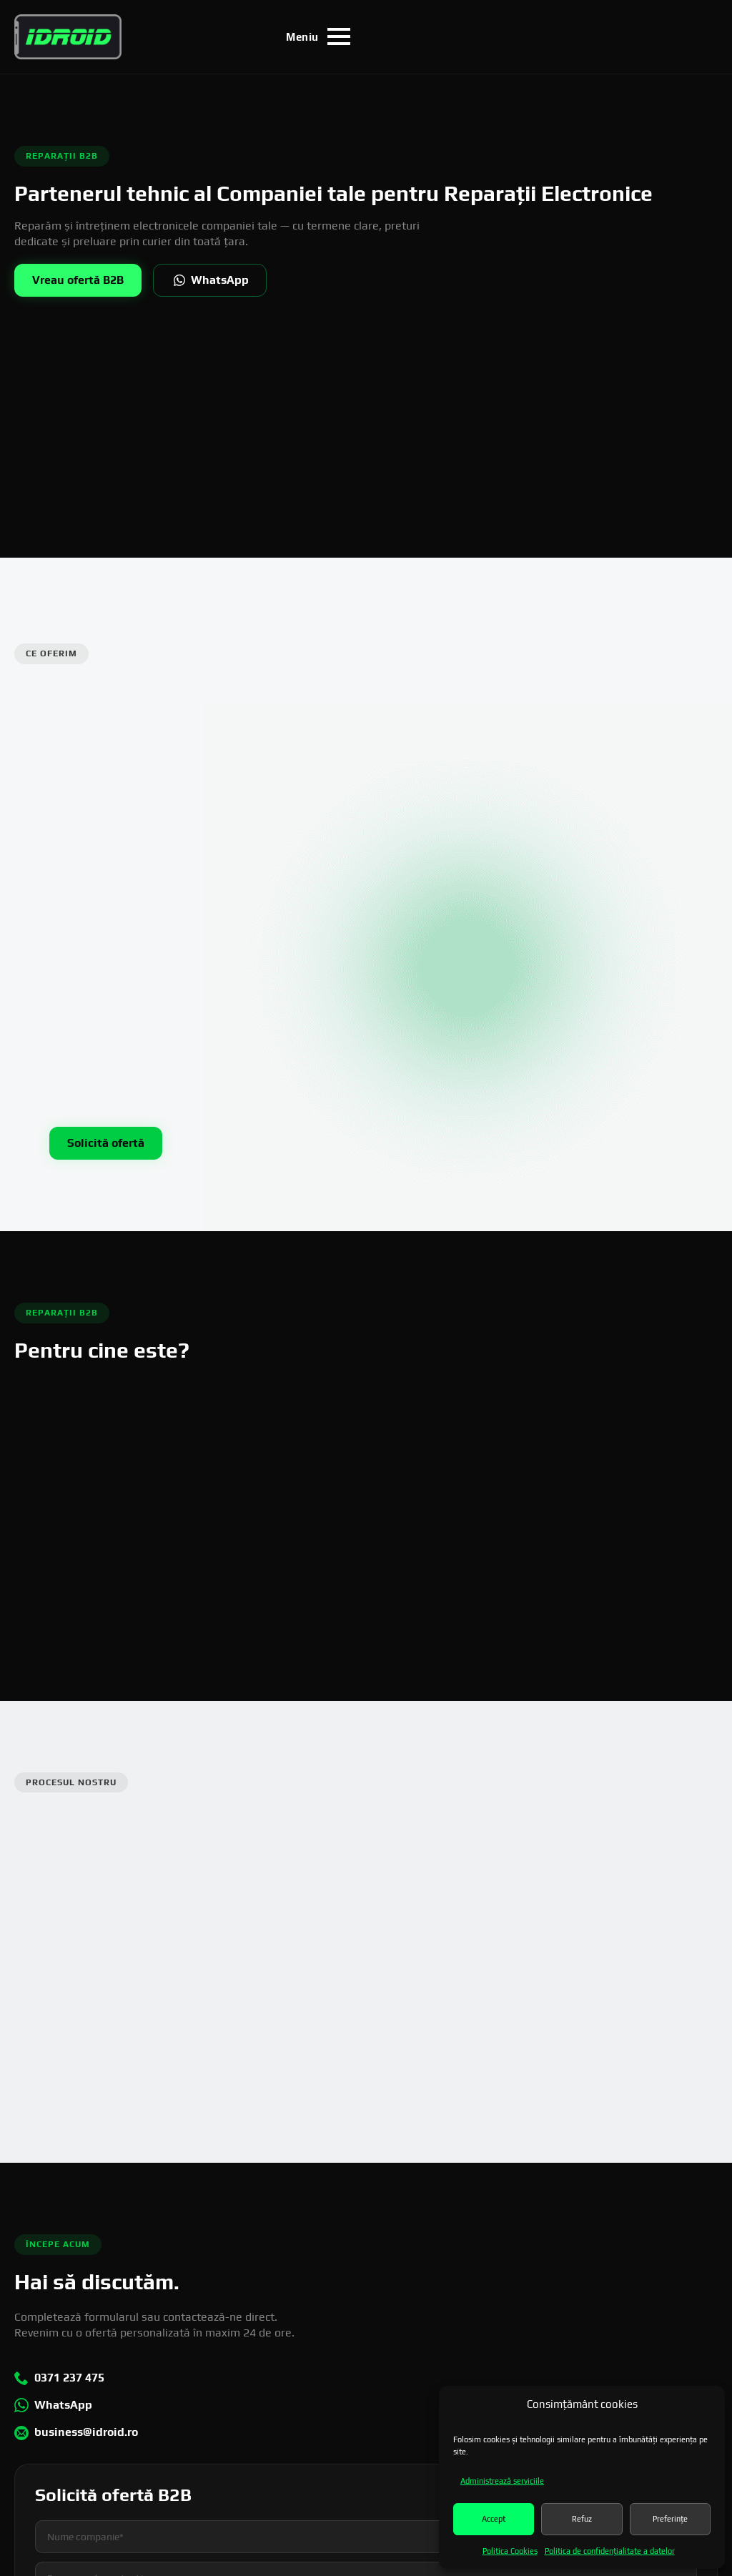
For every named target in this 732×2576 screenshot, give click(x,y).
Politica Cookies (510, 2551)
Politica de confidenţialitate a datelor (610, 2551)
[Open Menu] (318, 36)
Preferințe (670, 2519)
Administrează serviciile (502, 2481)
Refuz (582, 2519)
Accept (493, 2519)
